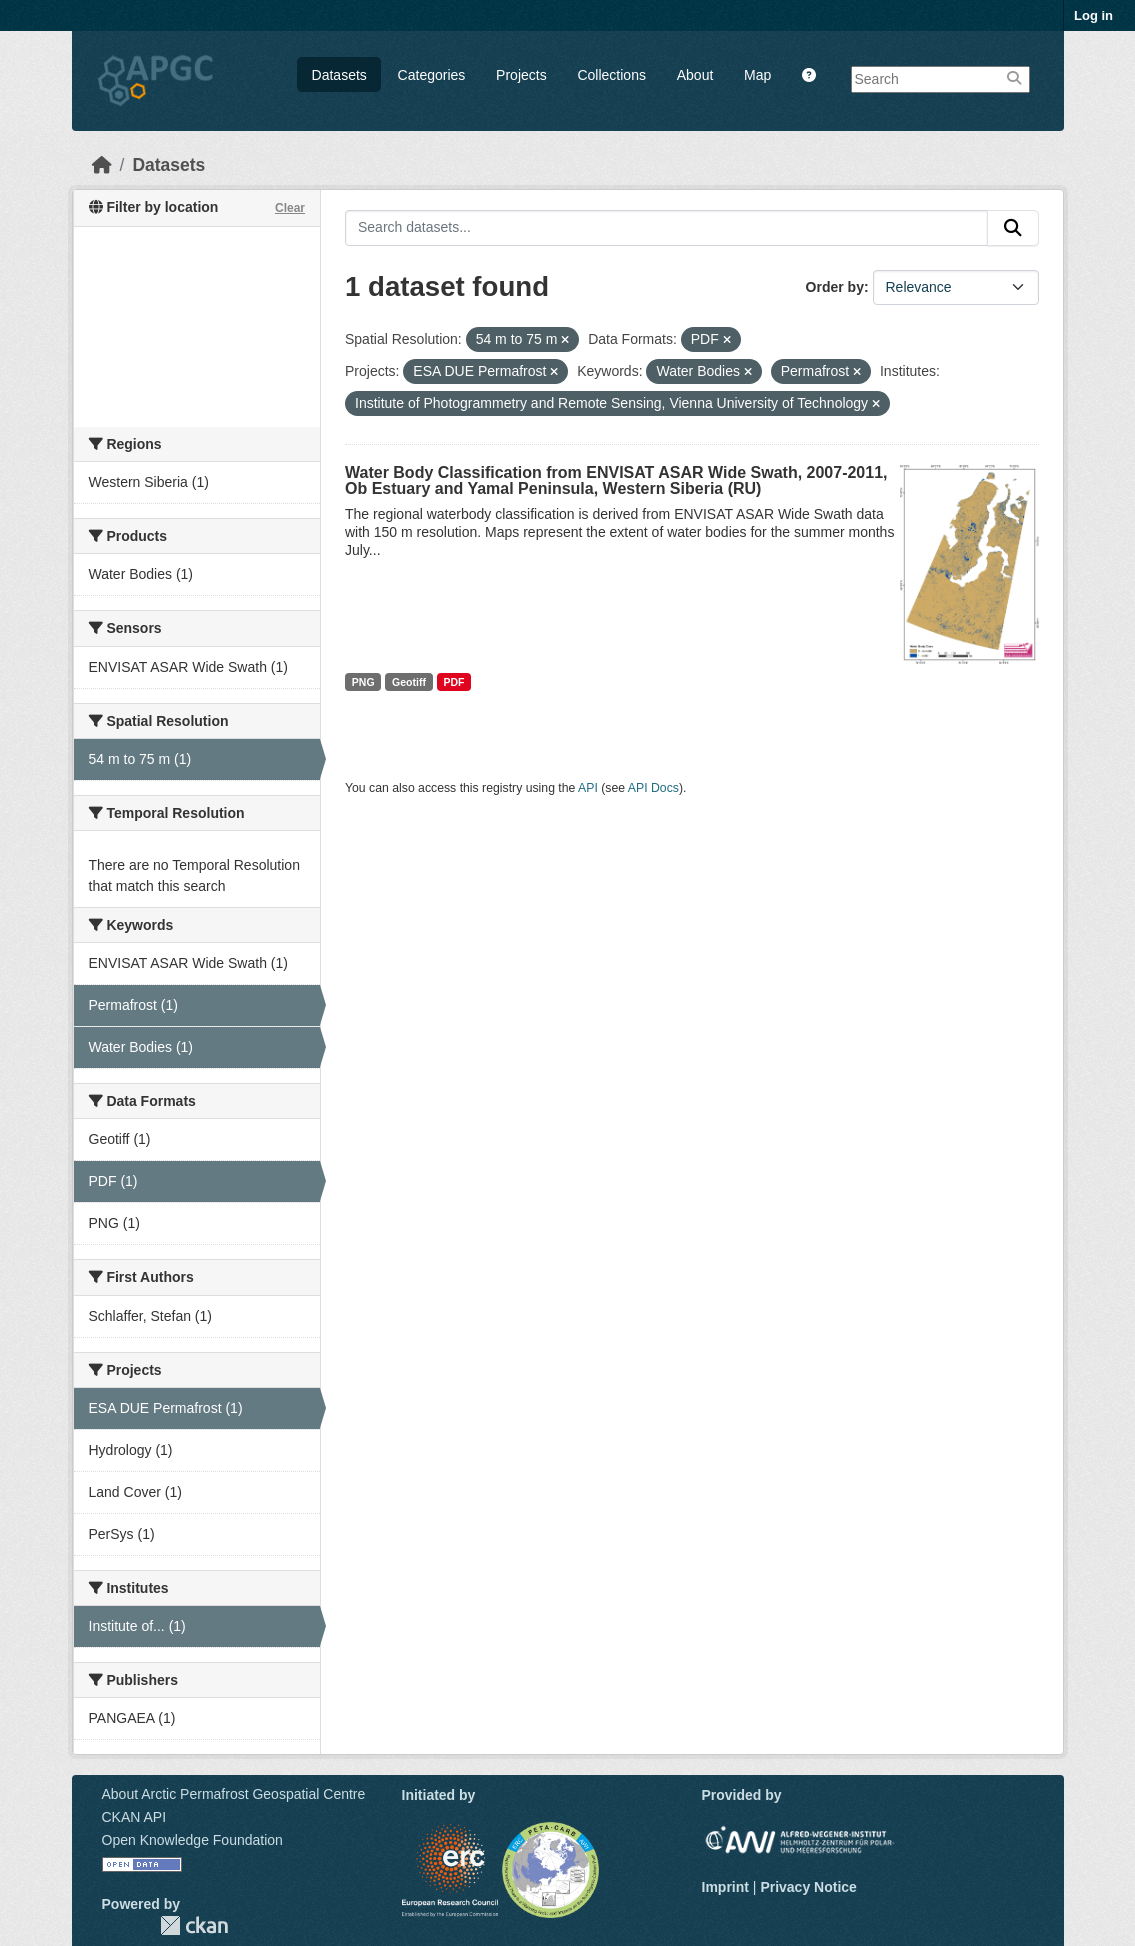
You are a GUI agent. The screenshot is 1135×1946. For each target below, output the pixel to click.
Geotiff (409, 682)
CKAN (194, 1925)
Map (757, 75)
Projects (521, 75)
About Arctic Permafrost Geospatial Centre (234, 1794)
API (588, 788)
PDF (453, 682)
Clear (290, 208)
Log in (1093, 15)
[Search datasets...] (666, 228)
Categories (432, 75)
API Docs (653, 788)
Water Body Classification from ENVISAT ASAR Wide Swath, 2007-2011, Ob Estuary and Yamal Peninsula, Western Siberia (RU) (616, 480)
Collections (611, 75)
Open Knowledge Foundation (192, 1840)
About (695, 75)
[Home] (102, 165)
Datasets (339, 75)
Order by (835, 287)
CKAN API (134, 1817)
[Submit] (1013, 228)
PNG (363, 682)
